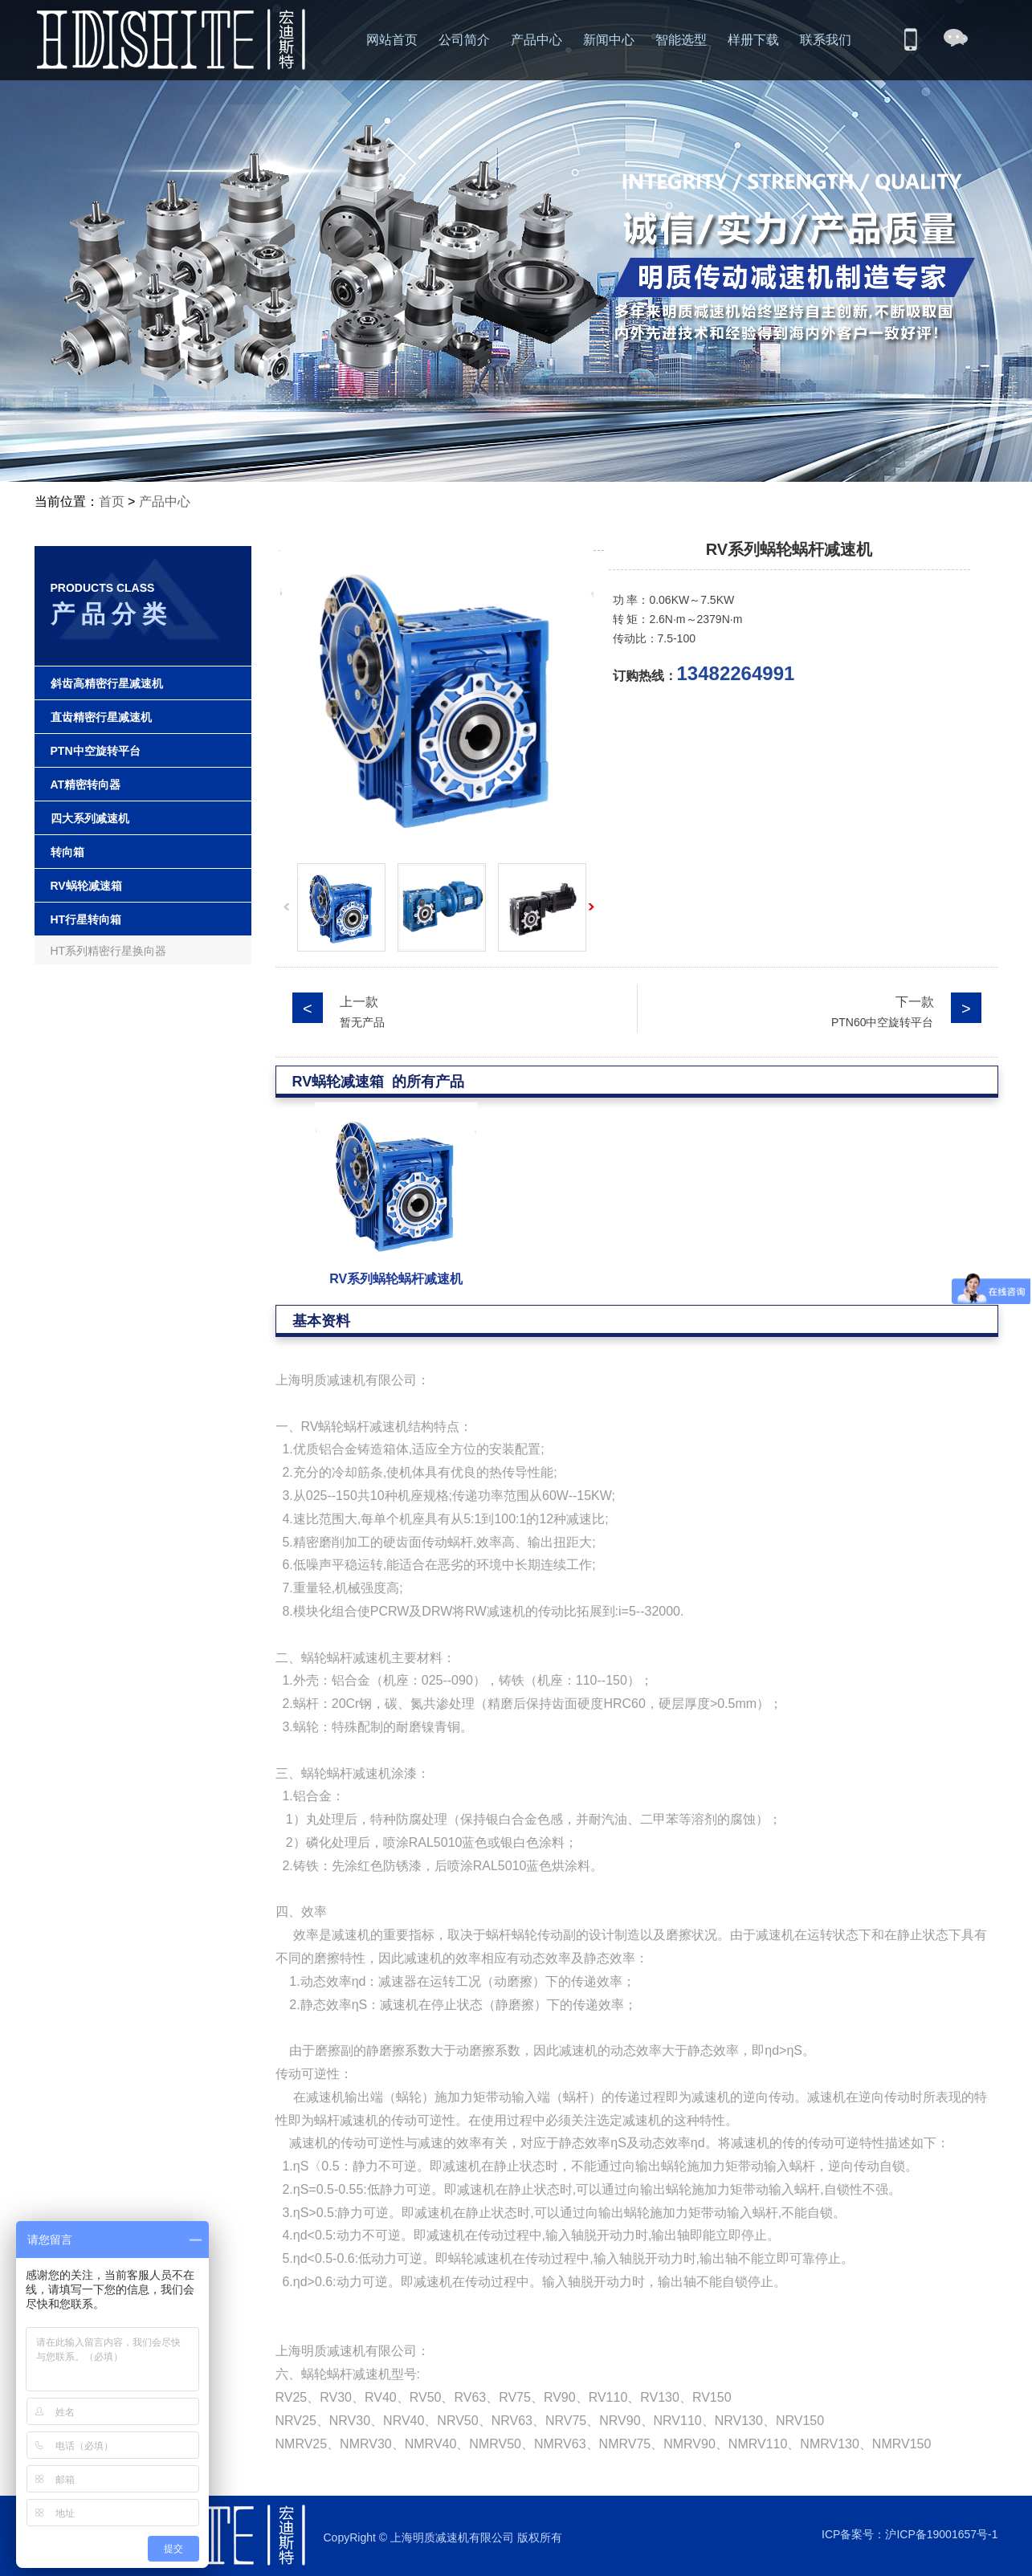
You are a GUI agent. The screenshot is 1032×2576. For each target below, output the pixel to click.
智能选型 (681, 40)
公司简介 (464, 40)
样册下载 (753, 40)
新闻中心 (608, 40)
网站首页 (392, 40)
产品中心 (536, 40)
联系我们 (825, 40)
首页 (111, 501)
